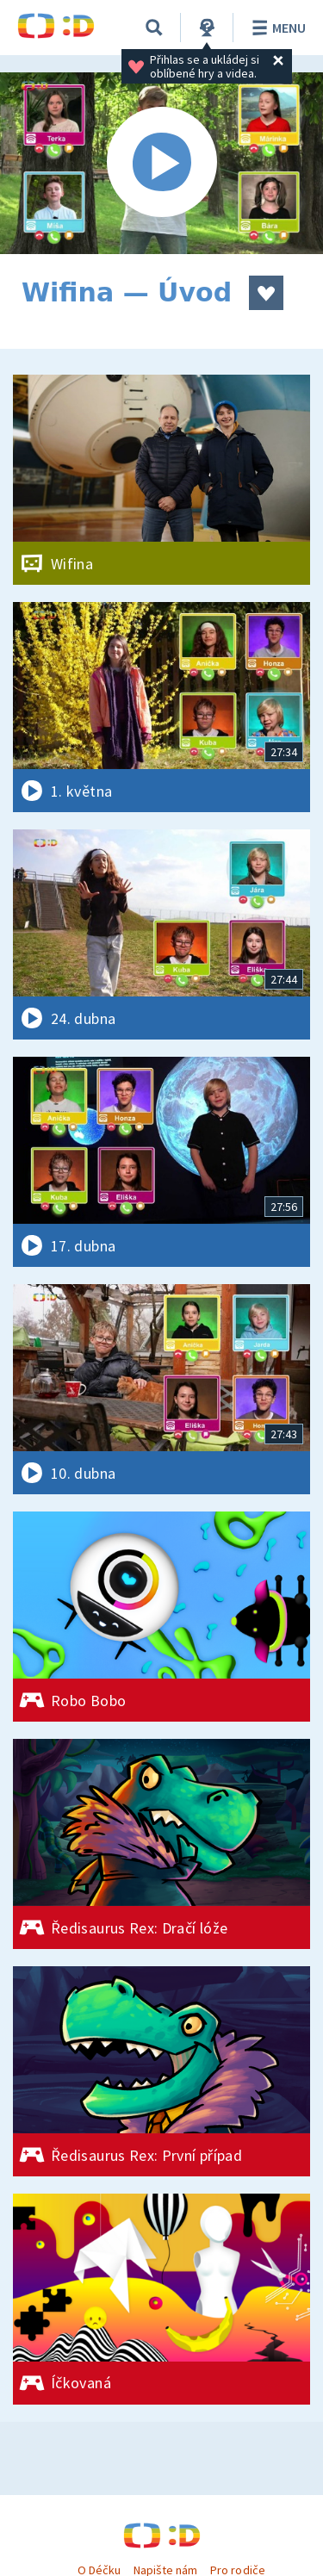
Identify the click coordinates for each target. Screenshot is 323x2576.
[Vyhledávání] (154, 27)
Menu (276, 27)
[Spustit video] (161, 163)
